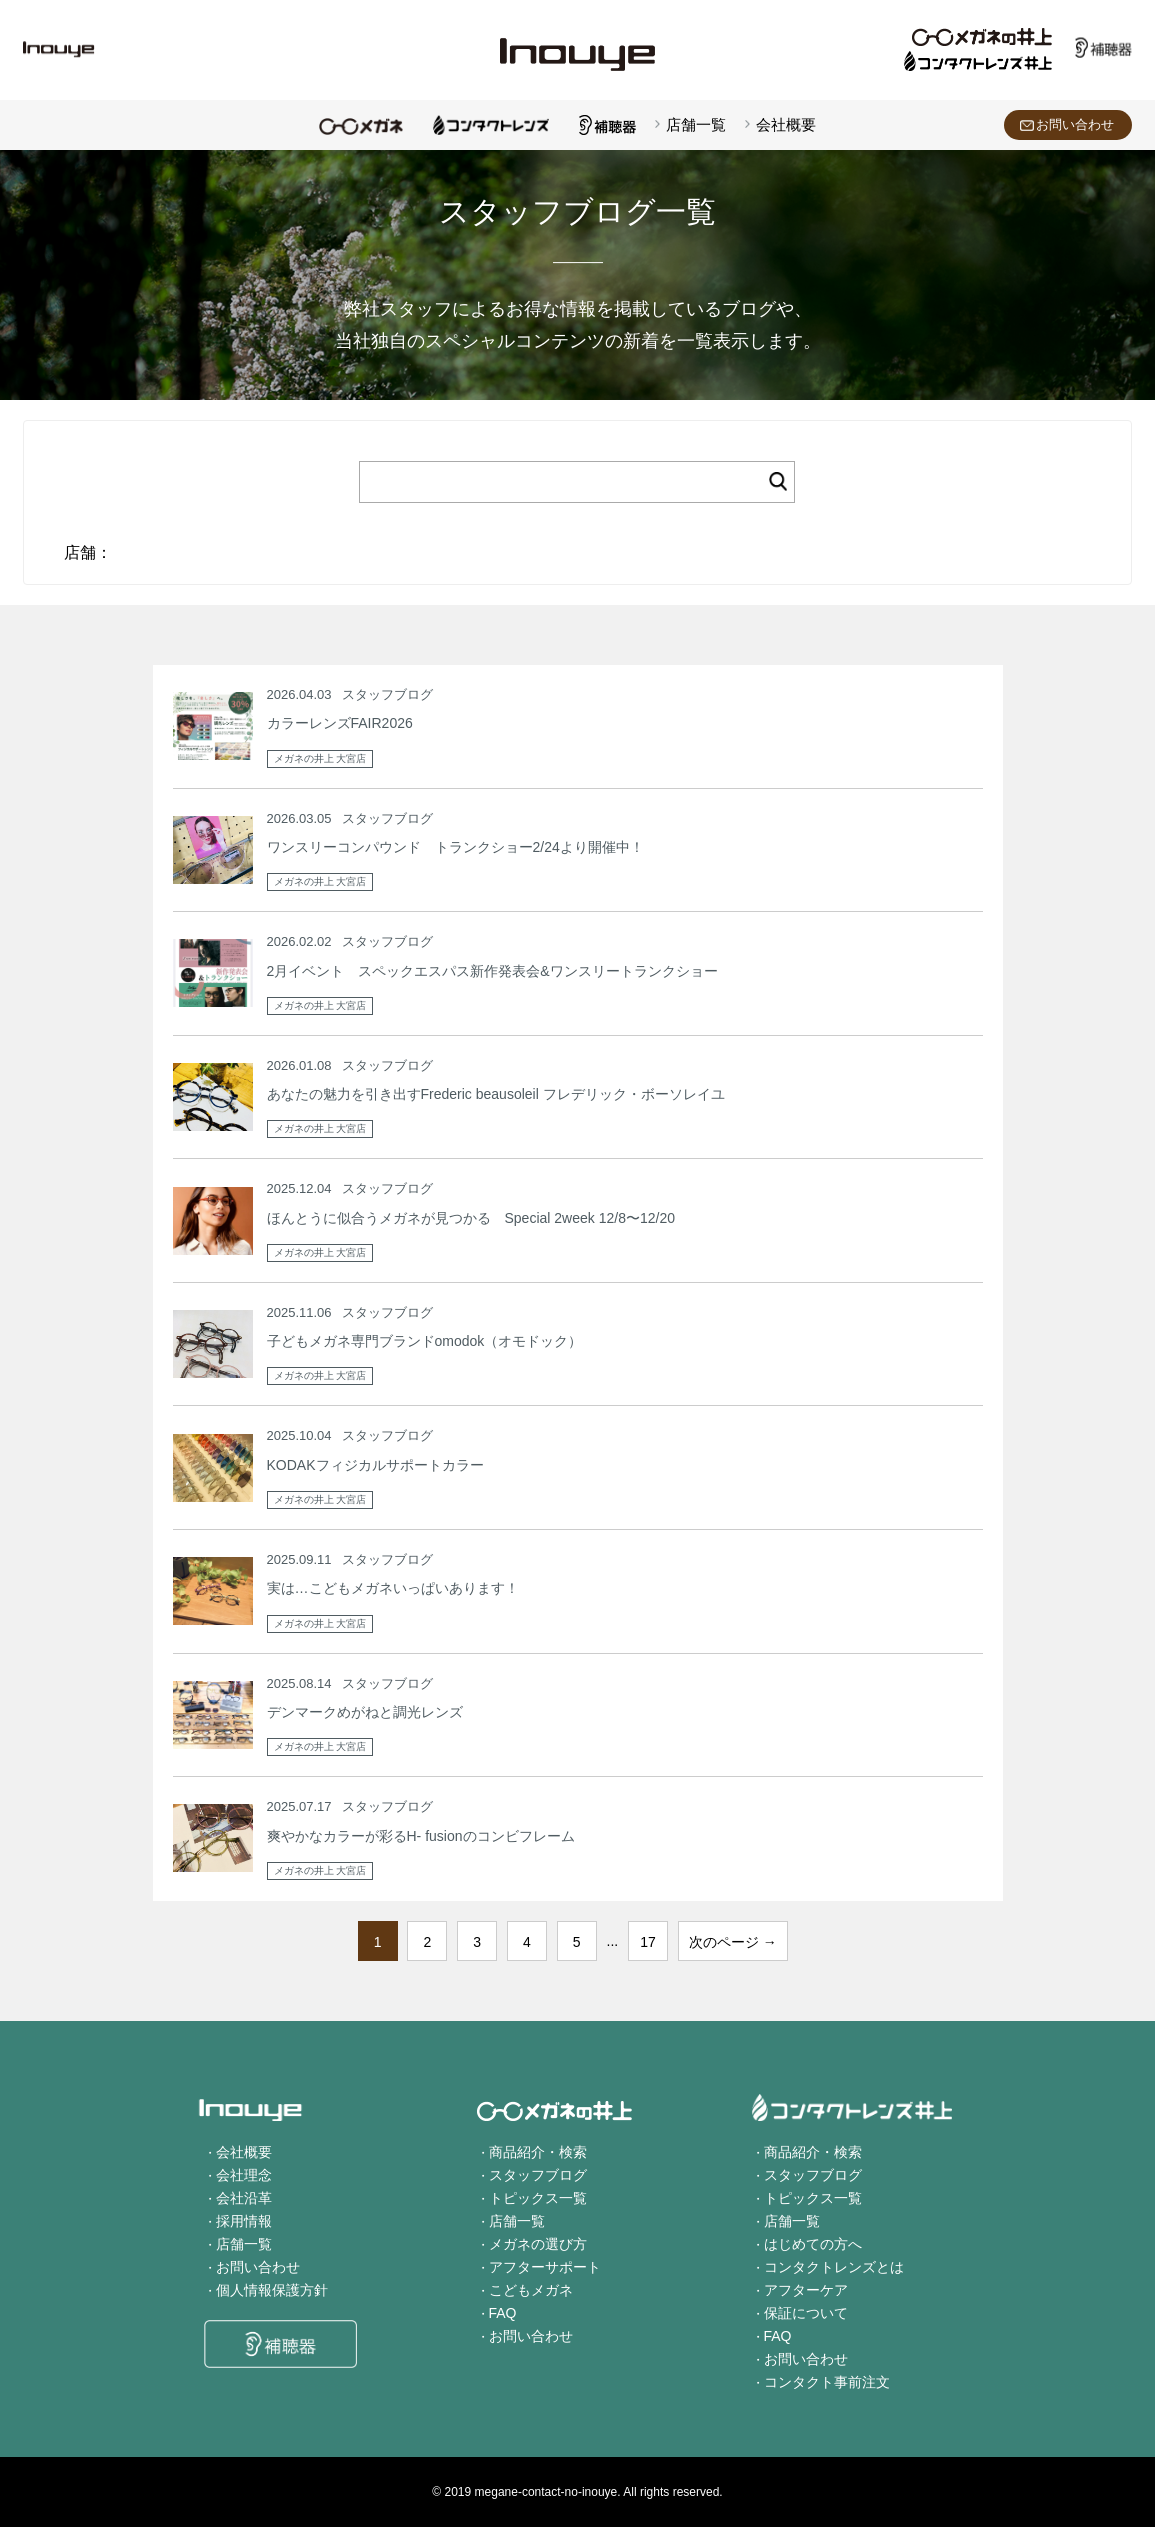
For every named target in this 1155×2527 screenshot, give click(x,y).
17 (648, 1942)
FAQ (503, 2313)
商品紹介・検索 (538, 2152)
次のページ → (733, 1942)
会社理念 (244, 2175)
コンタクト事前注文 (827, 2382)
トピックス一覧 (538, 2198)
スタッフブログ (538, 2175)
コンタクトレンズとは (834, 2267)
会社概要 (786, 124)
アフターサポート (545, 2267)
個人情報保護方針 (272, 2290)
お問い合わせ (1075, 124)
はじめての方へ (813, 2244)
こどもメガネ (531, 2290)
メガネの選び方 (538, 2244)
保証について (806, 2313)
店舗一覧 (696, 124)
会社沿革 (244, 2198)
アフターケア (806, 2290)
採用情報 (244, 2221)
